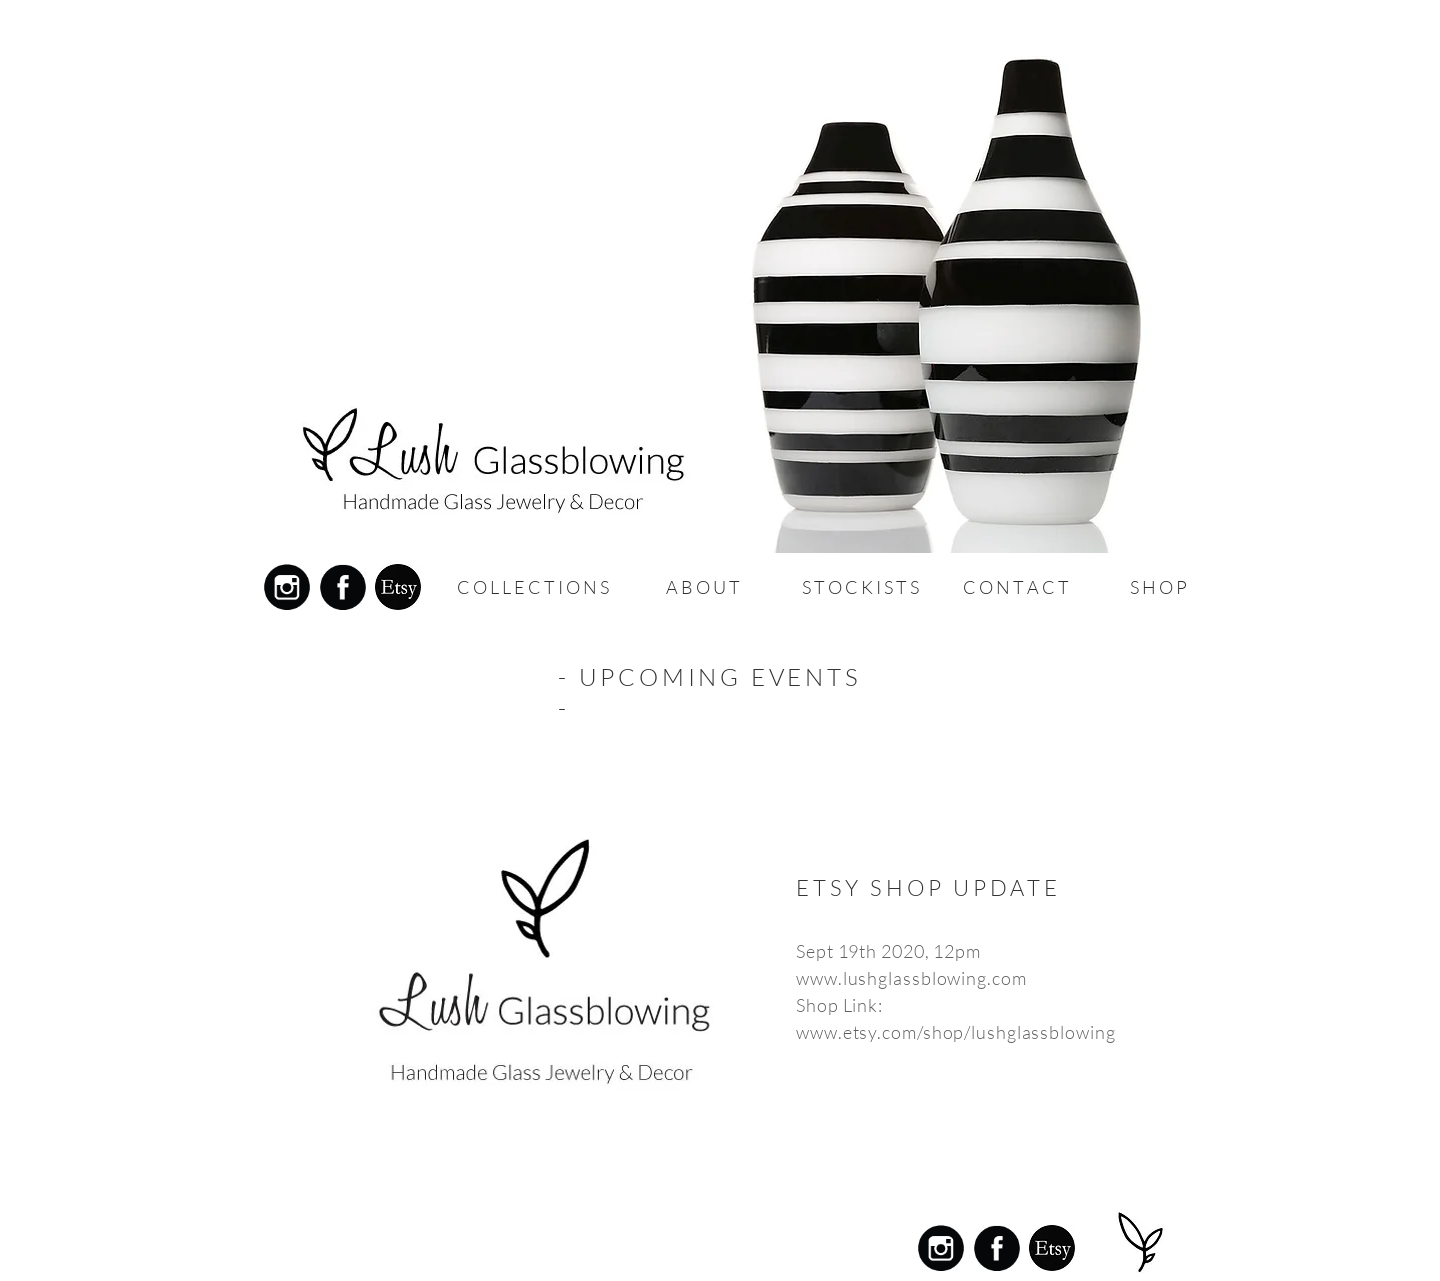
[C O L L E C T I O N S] (532, 587)
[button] (703, 587)
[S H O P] (1158, 587)
